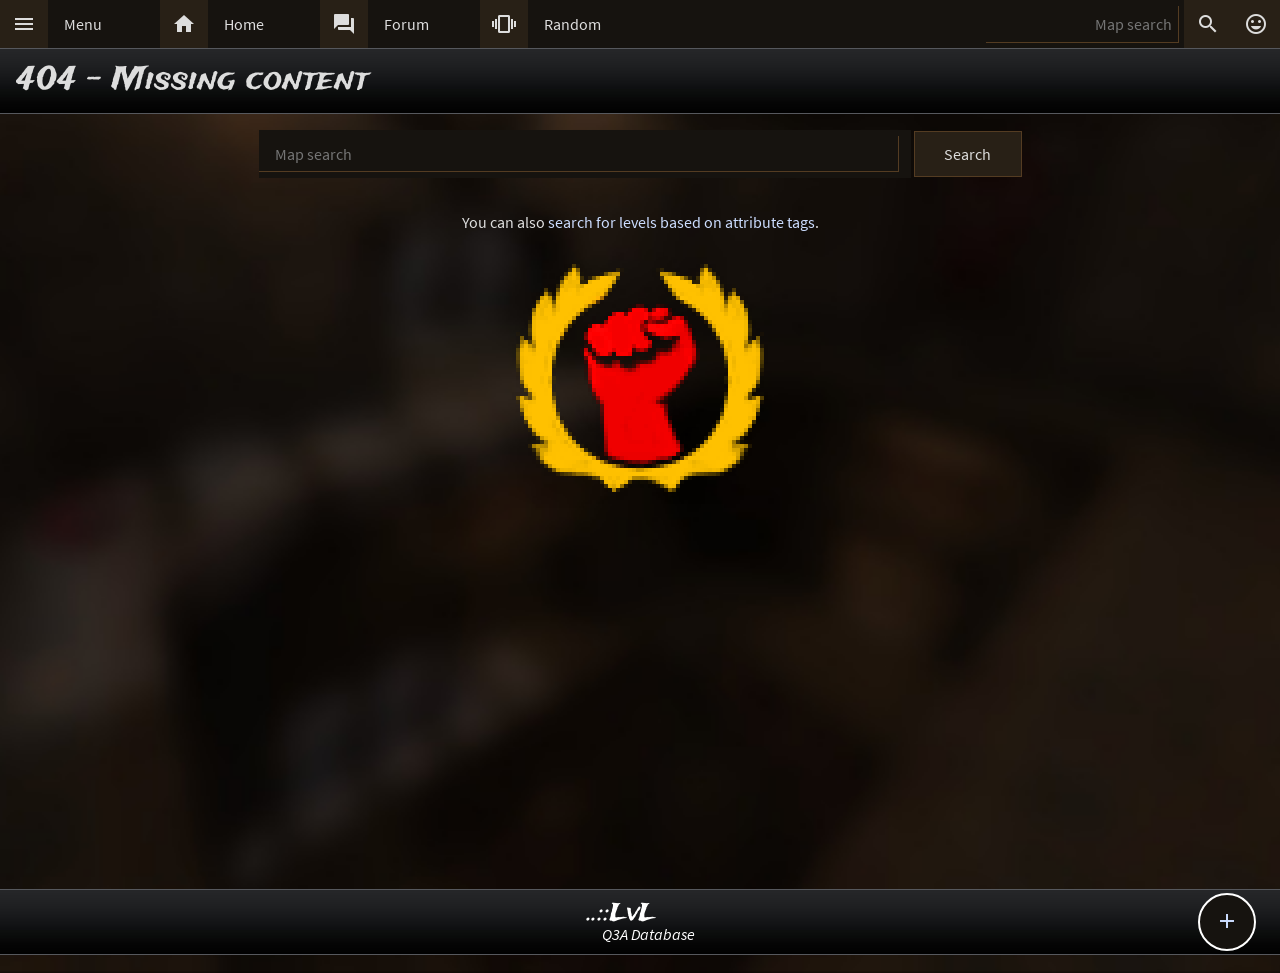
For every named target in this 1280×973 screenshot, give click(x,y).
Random (572, 24)
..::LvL (621, 913)
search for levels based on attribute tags (681, 222)
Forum (406, 24)
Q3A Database (648, 934)
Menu (83, 24)
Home (244, 24)
